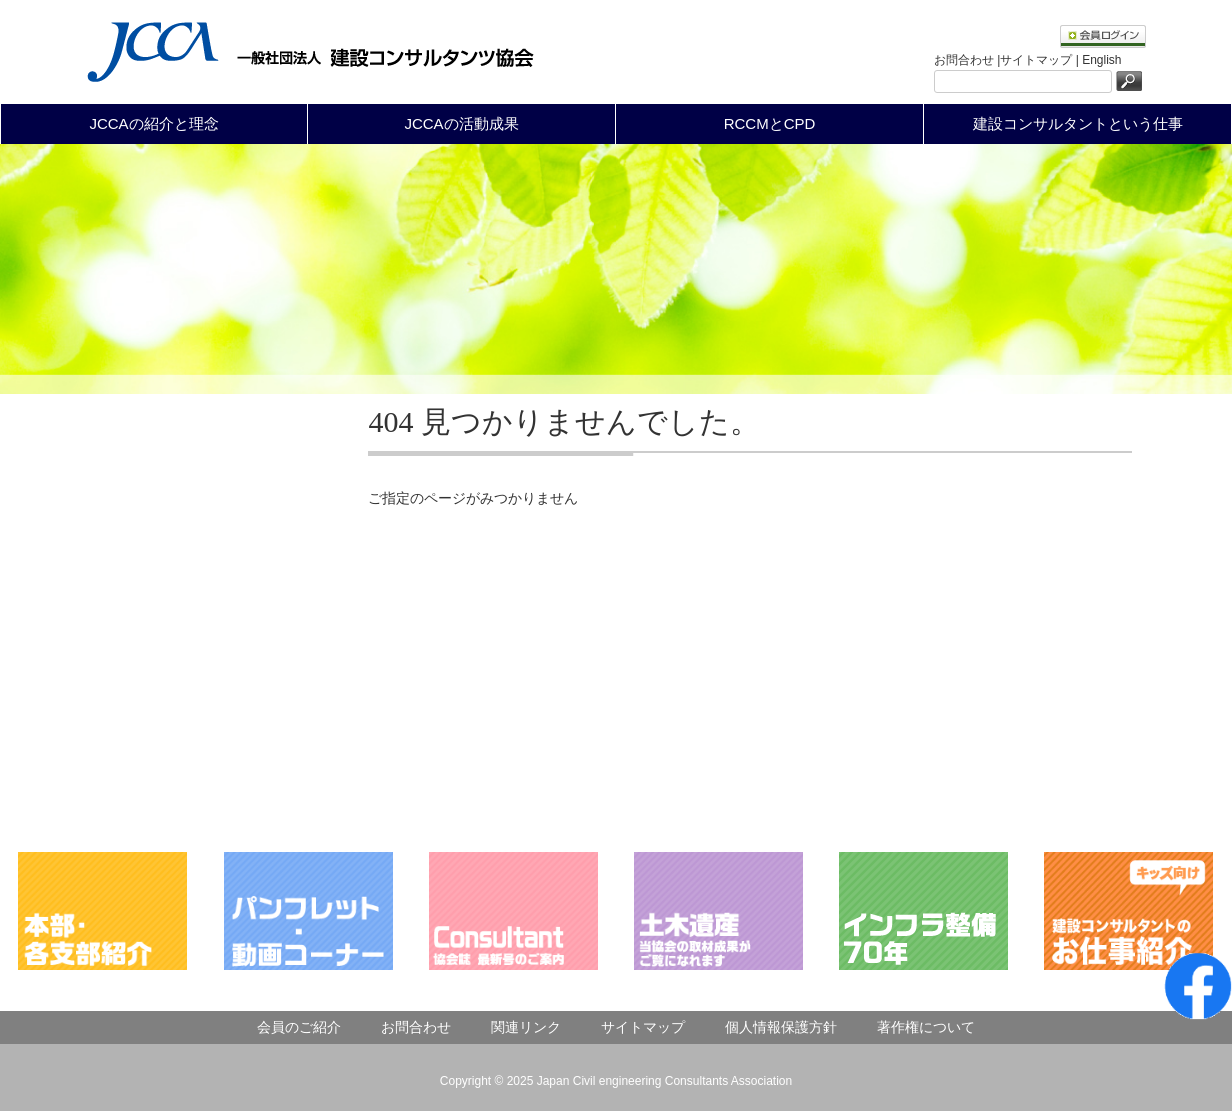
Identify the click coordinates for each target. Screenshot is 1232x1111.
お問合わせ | (967, 60)
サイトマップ (643, 1027)
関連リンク (526, 1027)
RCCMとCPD (770, 123)
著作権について (926, 1027)
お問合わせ (416, 1027)
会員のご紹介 (299, 1027)
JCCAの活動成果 (461, 123)
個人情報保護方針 (781, 1027)
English (1101, 60)
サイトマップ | (1041, 60)
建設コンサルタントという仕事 (1078, 123)
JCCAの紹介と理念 (153, 123)
